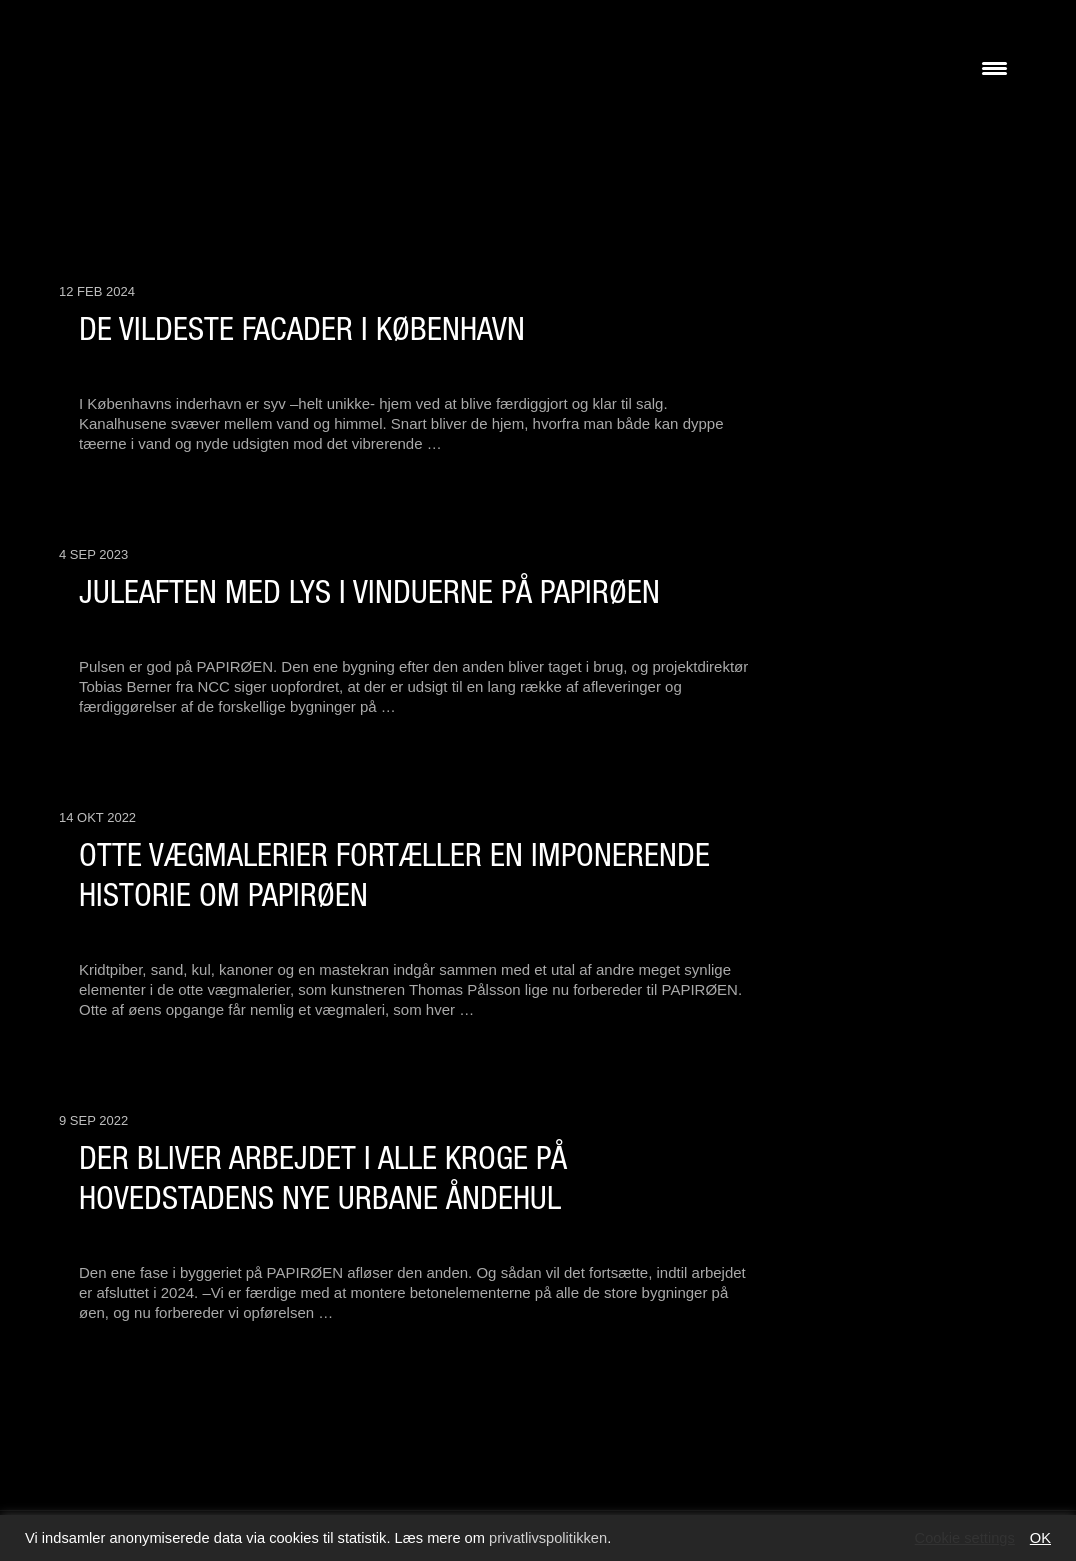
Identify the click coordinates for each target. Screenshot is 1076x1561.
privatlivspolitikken (548, 1538)
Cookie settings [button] (965, 1538)
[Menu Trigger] (994, 67)
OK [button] (1040, 1538)
